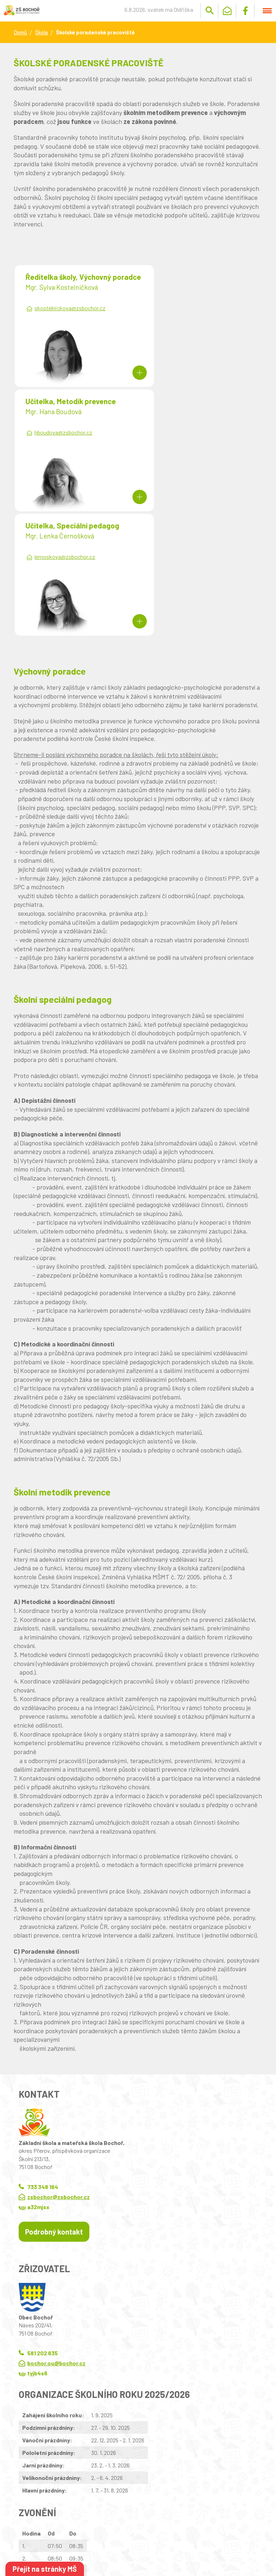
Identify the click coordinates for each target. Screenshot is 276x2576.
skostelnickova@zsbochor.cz (70, 317)
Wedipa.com (27, 2540)
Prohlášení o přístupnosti (147, 2533)
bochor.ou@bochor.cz (56, 2238)
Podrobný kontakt (54, 2107)
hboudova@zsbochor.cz (188, 308)
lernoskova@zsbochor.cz (65, 432)
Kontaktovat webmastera (89, 2533)
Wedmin (149, 2540)
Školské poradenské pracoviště (95, 32)
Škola (41, 32)
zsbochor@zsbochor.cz (58, 2072)
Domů (20, 32)
